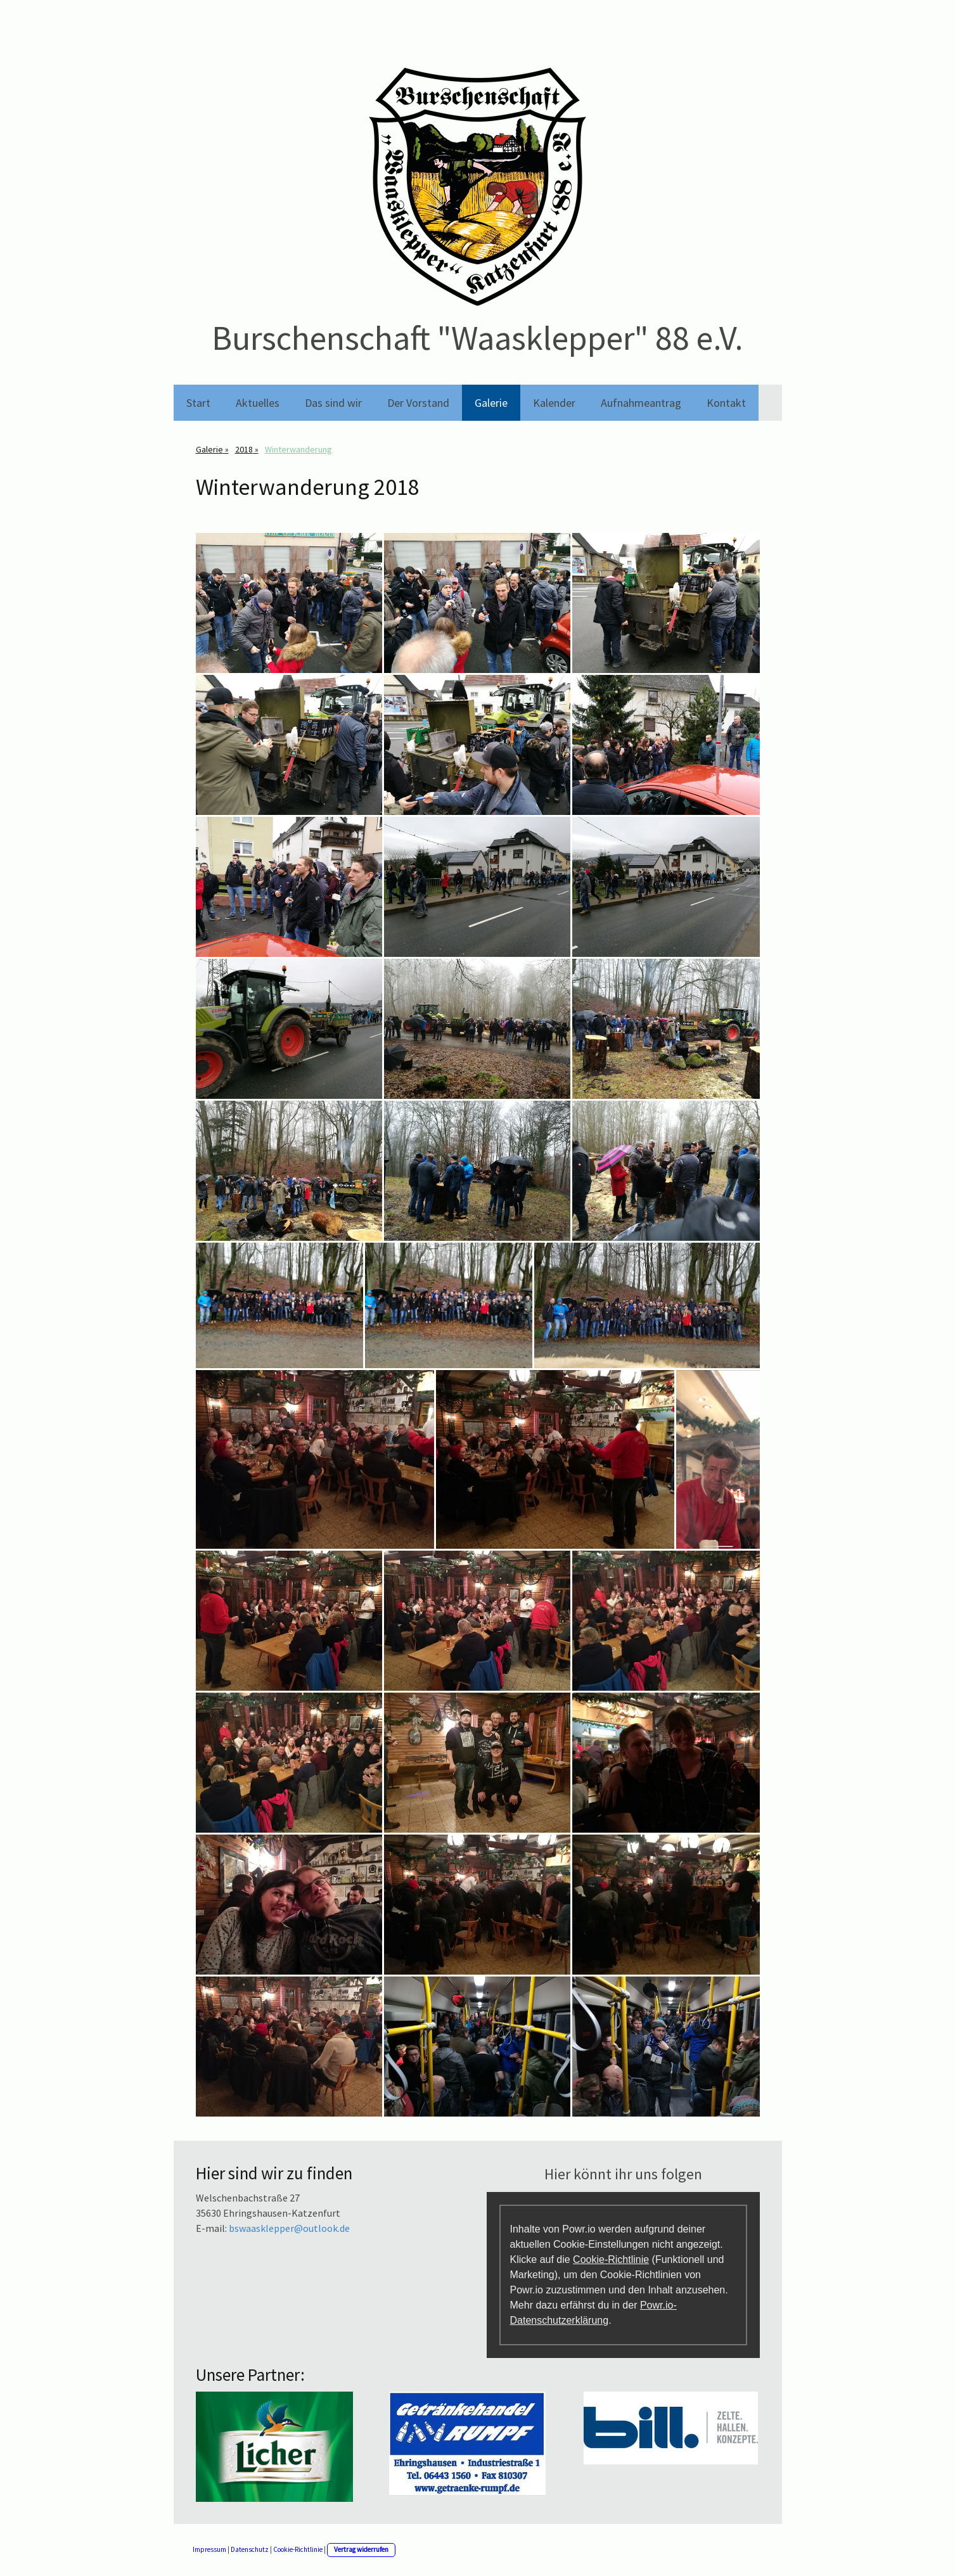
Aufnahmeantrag (641, 402)
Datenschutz (250, 2549)
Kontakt (726, 402)
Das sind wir (333, 402)
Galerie (491, 402)
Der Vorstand (418, 402)
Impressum (209, 2549)
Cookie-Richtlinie (611, 2259)
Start (198, 402)
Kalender (554, 402)
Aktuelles (257, 402)
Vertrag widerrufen (361, 2549)
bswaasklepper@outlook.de (289, 2228)
